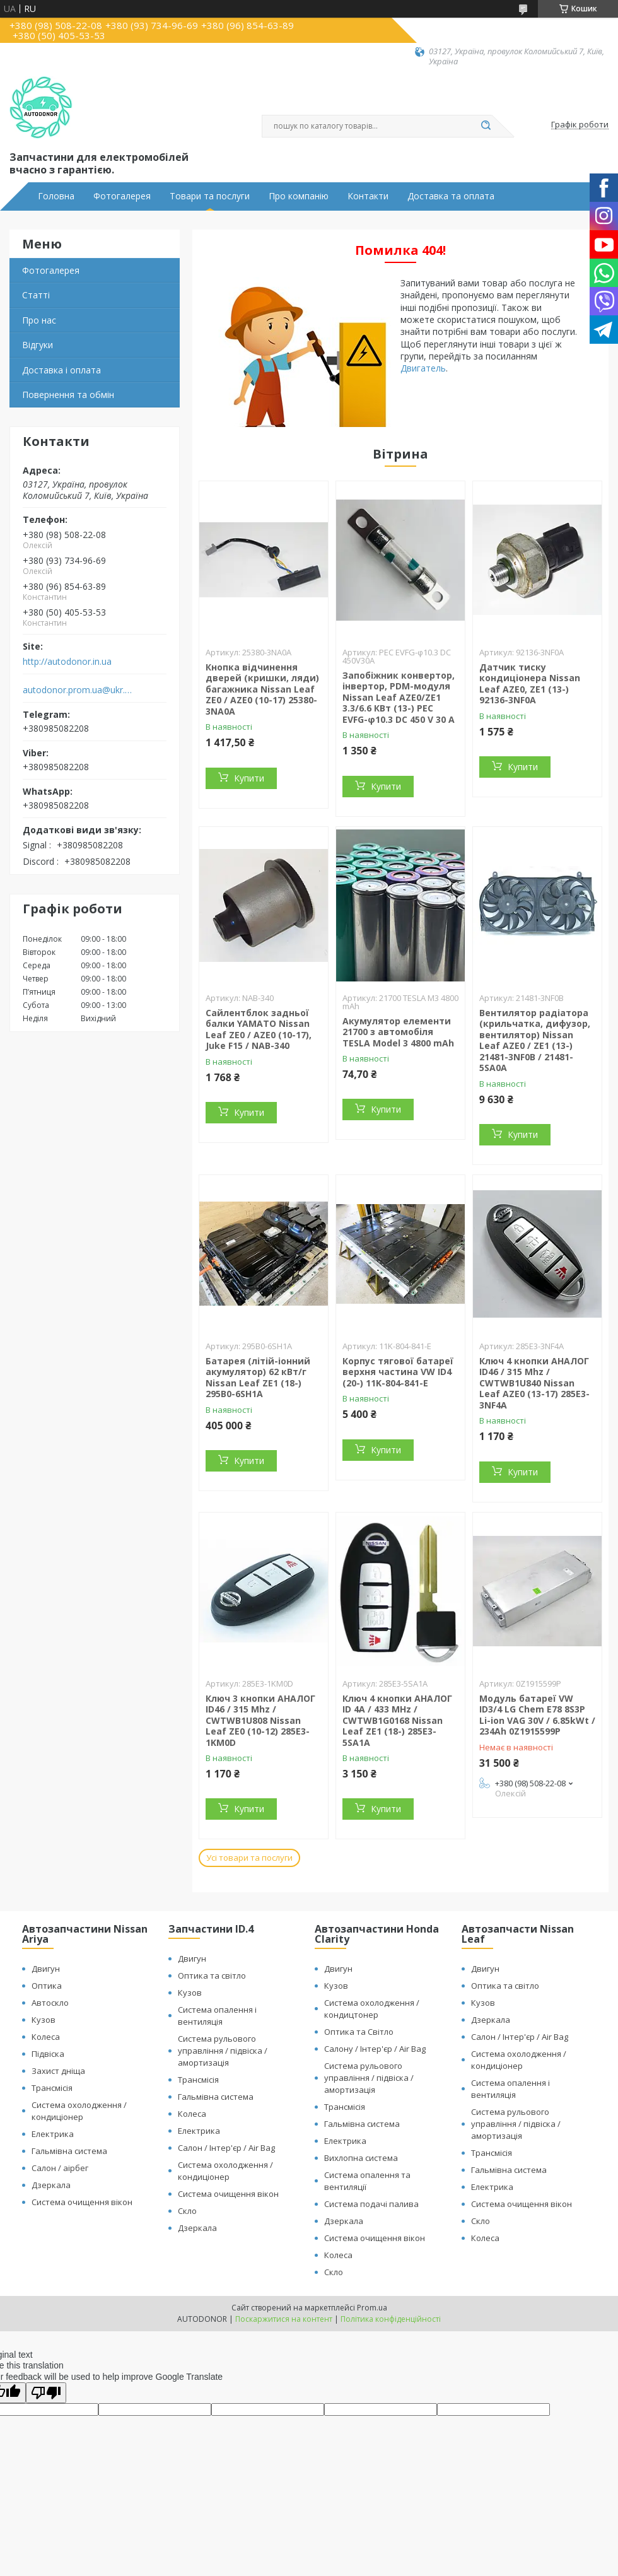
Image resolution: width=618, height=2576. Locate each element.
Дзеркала (51, 2185)
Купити (249, 778)
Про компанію (299, 196)
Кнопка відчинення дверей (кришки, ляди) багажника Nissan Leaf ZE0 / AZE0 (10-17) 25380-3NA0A (262, 689)
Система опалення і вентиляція (217, 2015)
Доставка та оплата (450, 196)
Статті (36, 295)
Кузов (43, 2019)
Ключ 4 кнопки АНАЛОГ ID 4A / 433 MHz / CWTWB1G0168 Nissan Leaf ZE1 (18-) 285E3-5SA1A (397, 1720)
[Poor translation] (46, 2392)
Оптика (47, 1985)
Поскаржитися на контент (283, 2319)
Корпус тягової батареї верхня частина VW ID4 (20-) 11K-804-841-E (397, 1372)
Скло (187, 2210)
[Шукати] (485, 126)
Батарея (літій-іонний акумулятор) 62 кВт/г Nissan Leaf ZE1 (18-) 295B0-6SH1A (258, 1377)
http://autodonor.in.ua (67, 661)
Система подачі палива (371, 2204)
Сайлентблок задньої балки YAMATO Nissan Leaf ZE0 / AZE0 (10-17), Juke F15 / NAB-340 (259, 1029)
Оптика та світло (212, 1975)
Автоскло (50, 2002)
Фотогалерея (122, 196)
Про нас (39, 320)
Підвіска (48, 2053)
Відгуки (37, 345)
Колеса (46, 2036)
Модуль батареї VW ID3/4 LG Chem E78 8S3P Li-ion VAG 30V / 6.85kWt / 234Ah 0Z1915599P (537, 1715)
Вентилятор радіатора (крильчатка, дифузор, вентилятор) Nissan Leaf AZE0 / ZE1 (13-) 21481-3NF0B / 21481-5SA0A (534, 1040)
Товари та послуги (210, 196)
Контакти (367, 196)
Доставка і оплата (61, 370)
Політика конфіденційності (391, 2319)
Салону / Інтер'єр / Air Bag (375, 2048)
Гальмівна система (69, 2151)
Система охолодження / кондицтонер (371, 2008)
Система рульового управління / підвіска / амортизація (222, 2050)
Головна (56, 196)
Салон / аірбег (60, 2168)
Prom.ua (372, 2307)
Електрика (53, 2134)
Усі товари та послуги (249, 1857)
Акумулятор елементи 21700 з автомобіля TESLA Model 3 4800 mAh (398, 1032)
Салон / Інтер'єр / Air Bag (226, 2147)
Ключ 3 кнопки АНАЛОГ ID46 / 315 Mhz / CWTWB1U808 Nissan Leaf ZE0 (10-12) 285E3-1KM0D (260, 1720)
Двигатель (423, 368)
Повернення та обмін (68, 395)
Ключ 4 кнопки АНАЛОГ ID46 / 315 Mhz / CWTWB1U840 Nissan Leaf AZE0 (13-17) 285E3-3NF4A (534, 1383)
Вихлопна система (361, 2157)
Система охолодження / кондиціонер (79, 2110)
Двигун (46, 1968)
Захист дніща (58, 2070)
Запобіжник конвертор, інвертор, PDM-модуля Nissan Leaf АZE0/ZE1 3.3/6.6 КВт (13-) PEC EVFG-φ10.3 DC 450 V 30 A (398, 697)
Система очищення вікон (82, 2202)
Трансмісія (52, 2087)
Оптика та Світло (359, 2031)
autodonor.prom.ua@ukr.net (78, 690)
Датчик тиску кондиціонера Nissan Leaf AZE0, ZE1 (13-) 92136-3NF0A (529, 683)
